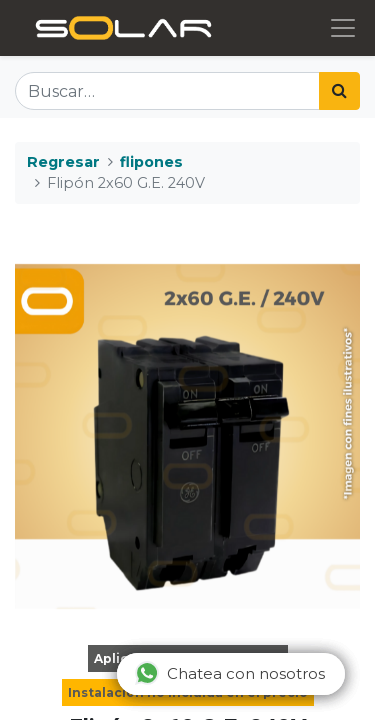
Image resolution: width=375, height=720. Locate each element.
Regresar (63, 162)
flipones (151, 162)
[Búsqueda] (339, 91)
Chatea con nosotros (230, 673)
